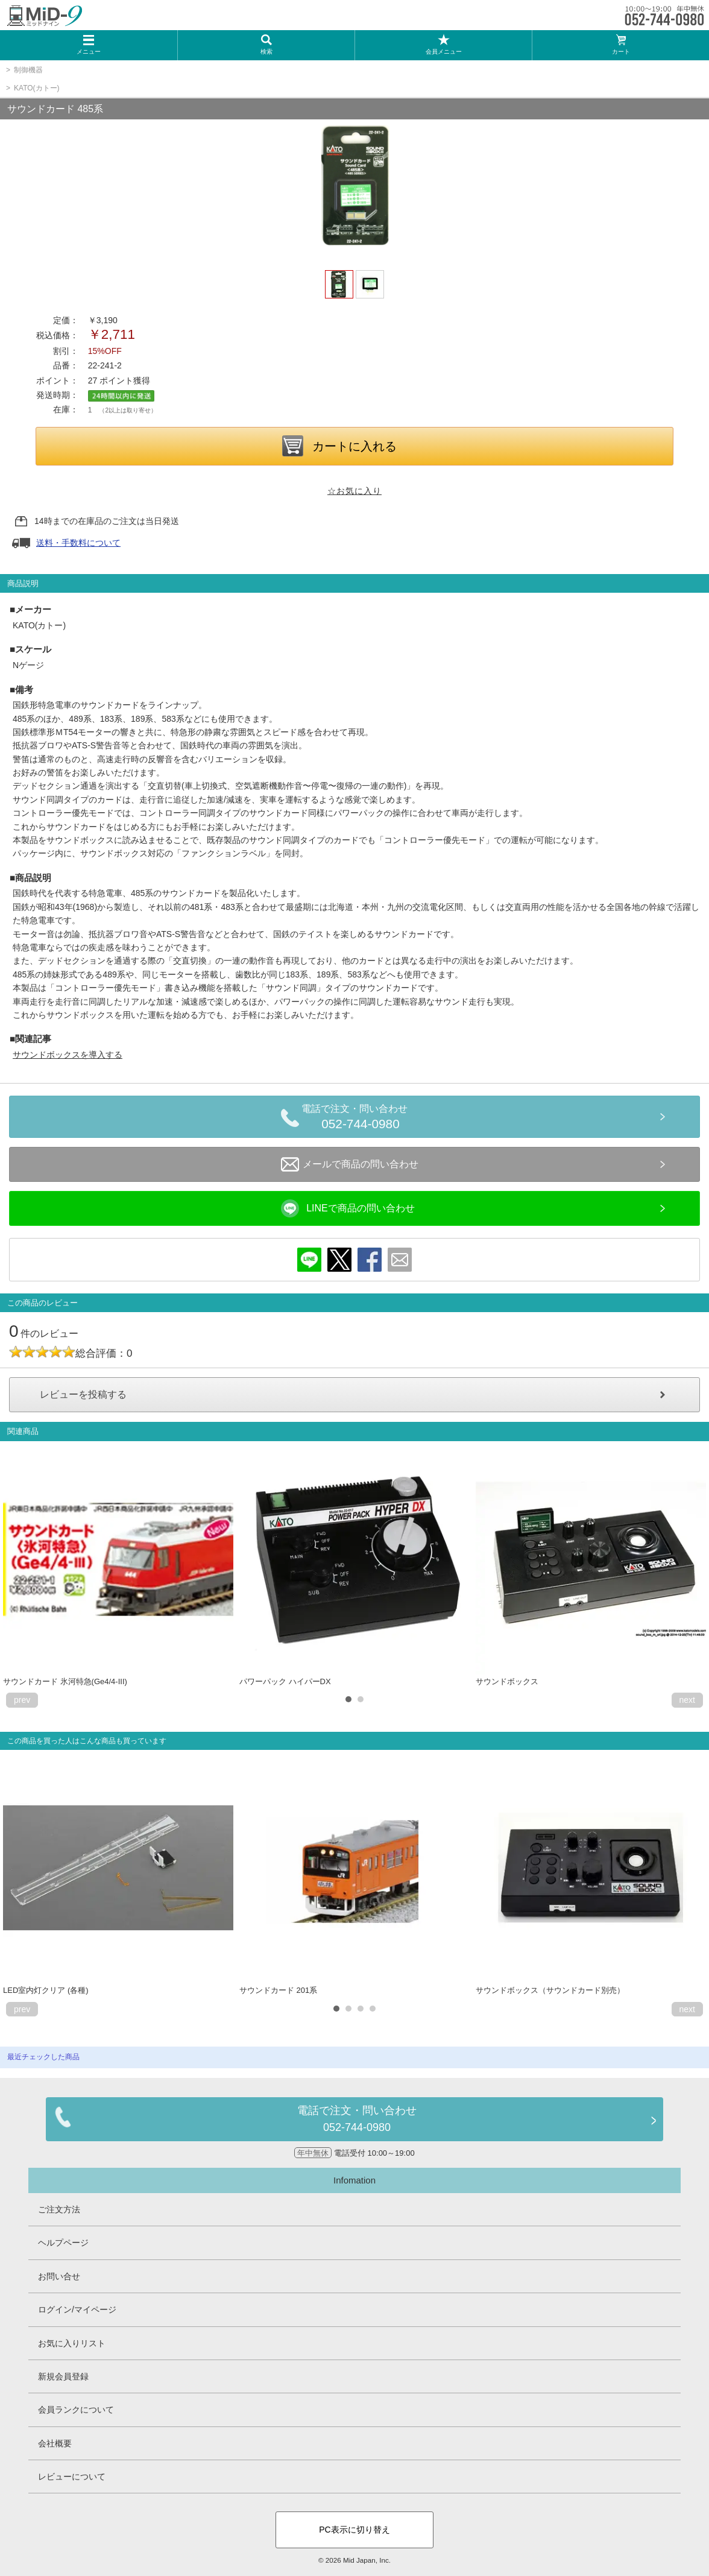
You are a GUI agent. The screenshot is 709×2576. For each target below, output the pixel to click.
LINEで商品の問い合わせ (348, 1208)
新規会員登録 (63, 2376)
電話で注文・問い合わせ (360, 1118)
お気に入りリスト (72, 2343)
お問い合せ (59, 2276)
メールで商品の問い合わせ (349, 1164)
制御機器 (28, 70)
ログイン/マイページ (77, 2309)
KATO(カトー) (37, 88)
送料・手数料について (78, 543)
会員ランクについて (76, 2409)
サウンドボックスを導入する (67, 1054)
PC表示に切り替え (354, 2529)
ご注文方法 (59, 2209)
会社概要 (55, 2443)
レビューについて (72, 2476)
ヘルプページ (63, 2242)
